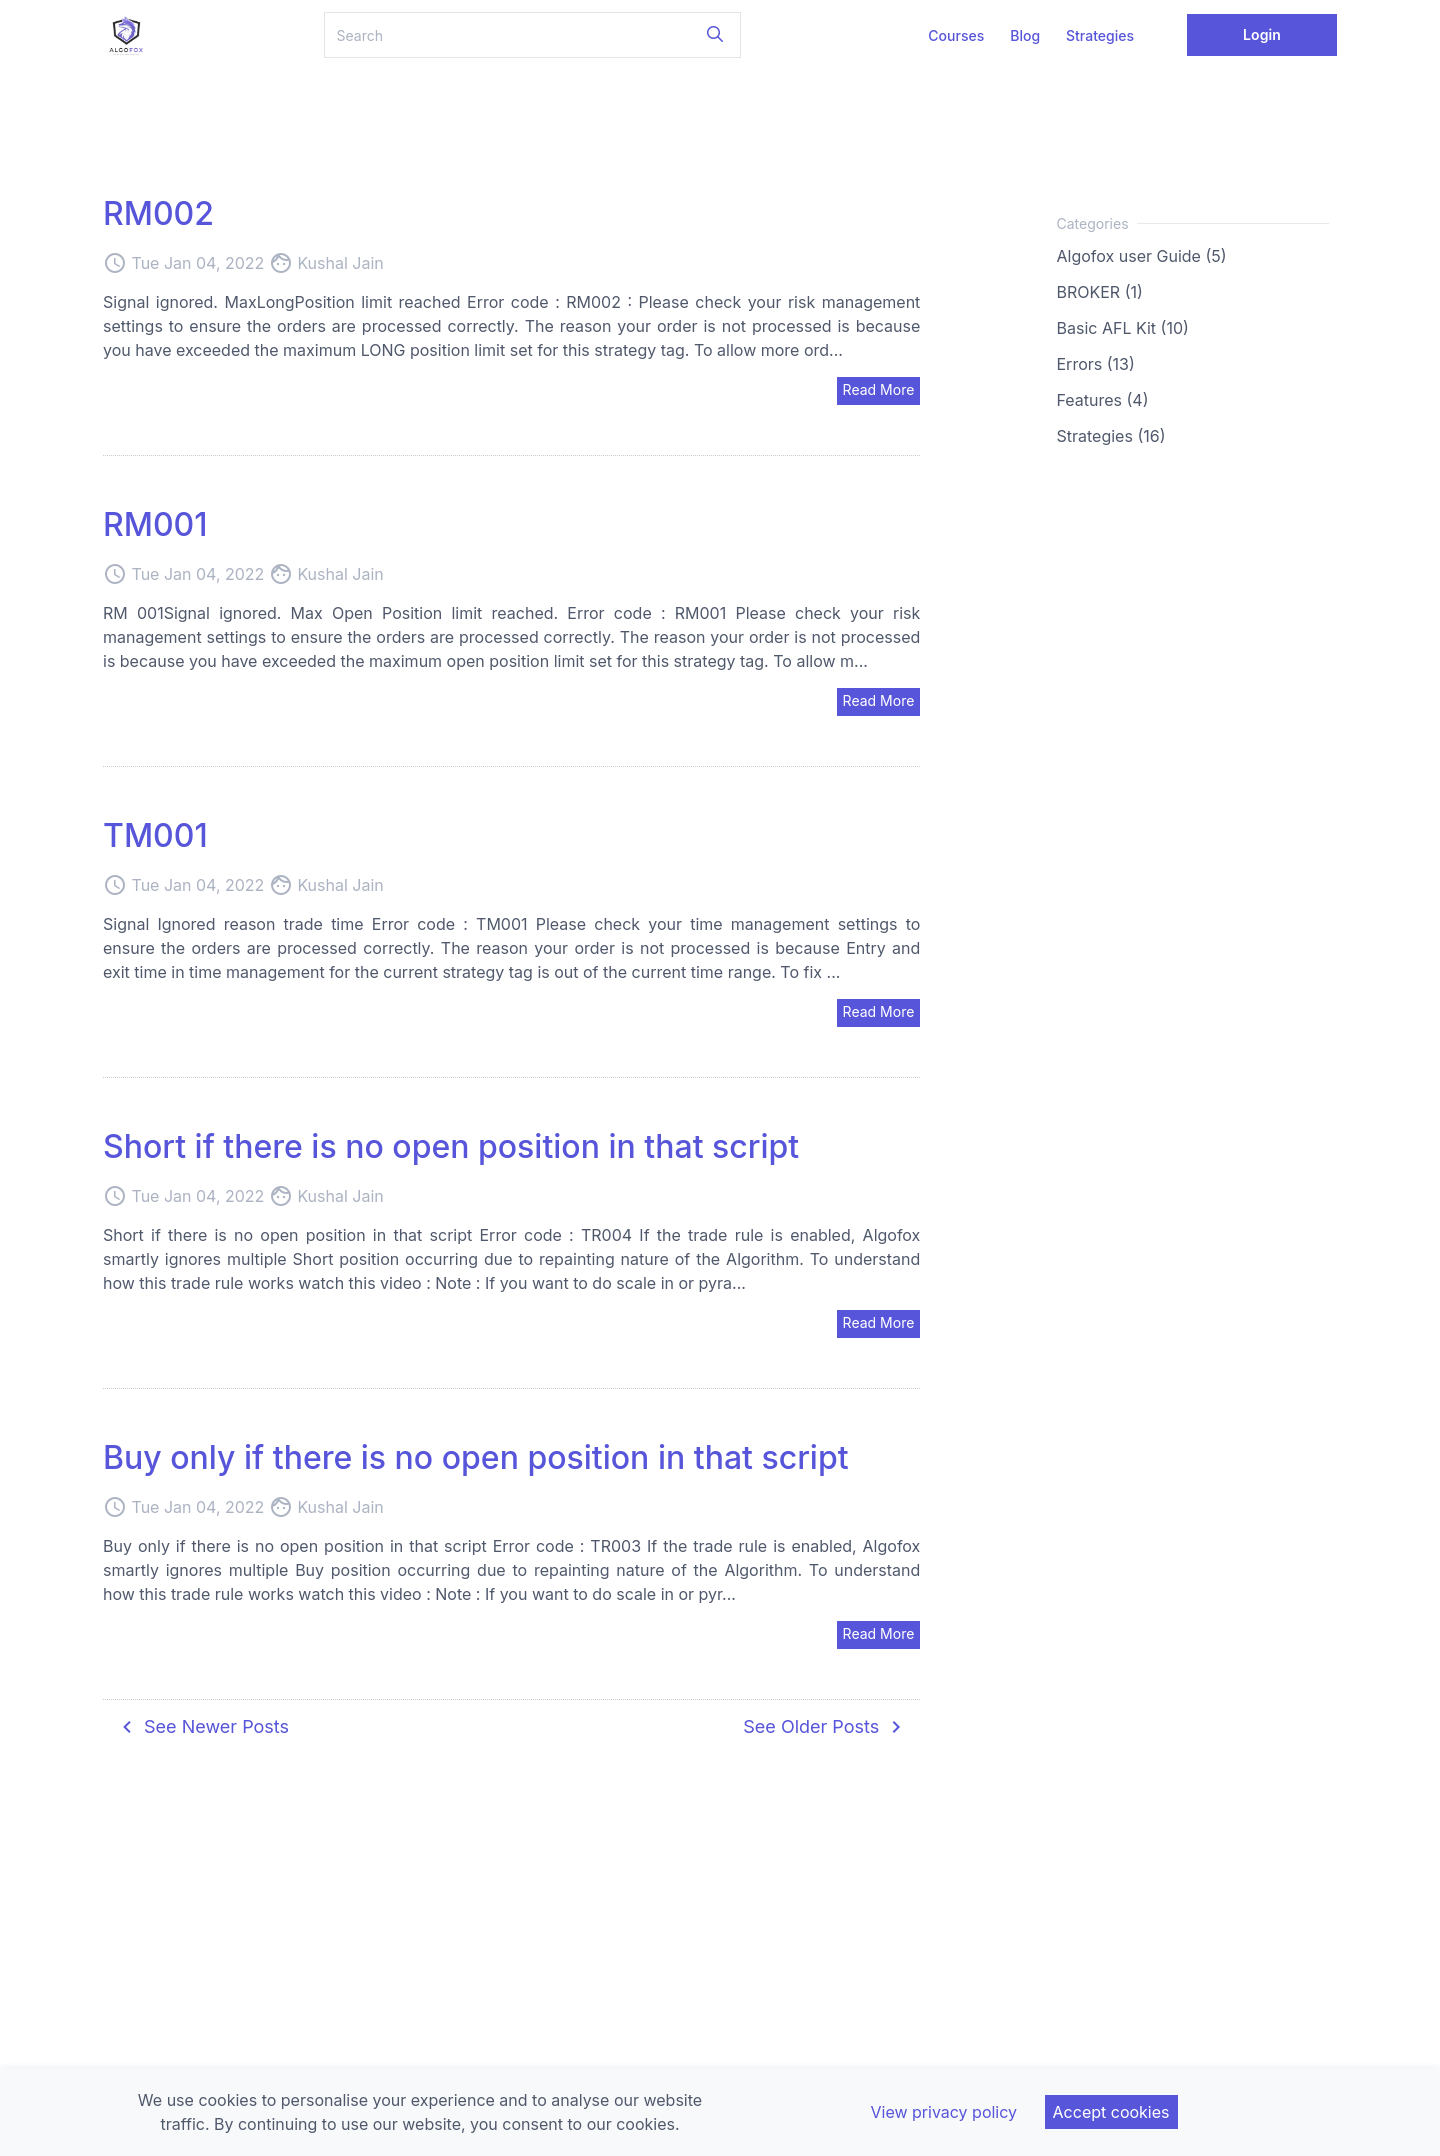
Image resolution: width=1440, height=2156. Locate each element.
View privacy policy (943, 2112)
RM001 (155, 524)
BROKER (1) (1100, 292)
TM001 (155, 835)
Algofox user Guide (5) (1142, 256)
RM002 (158, 213)
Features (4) (1103, 400)
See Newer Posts (202, 1727)
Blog (1025, 35)
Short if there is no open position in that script (451, 1146)
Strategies (1100, 35)
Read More (879, 389)
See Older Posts (825, 1727)
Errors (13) (1096, 364)
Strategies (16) (1111, 436)
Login (1262, 34)
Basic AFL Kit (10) (1123, 328)
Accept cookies (1111, 2112)
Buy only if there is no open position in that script (476, 1457)
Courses (956, 35)
